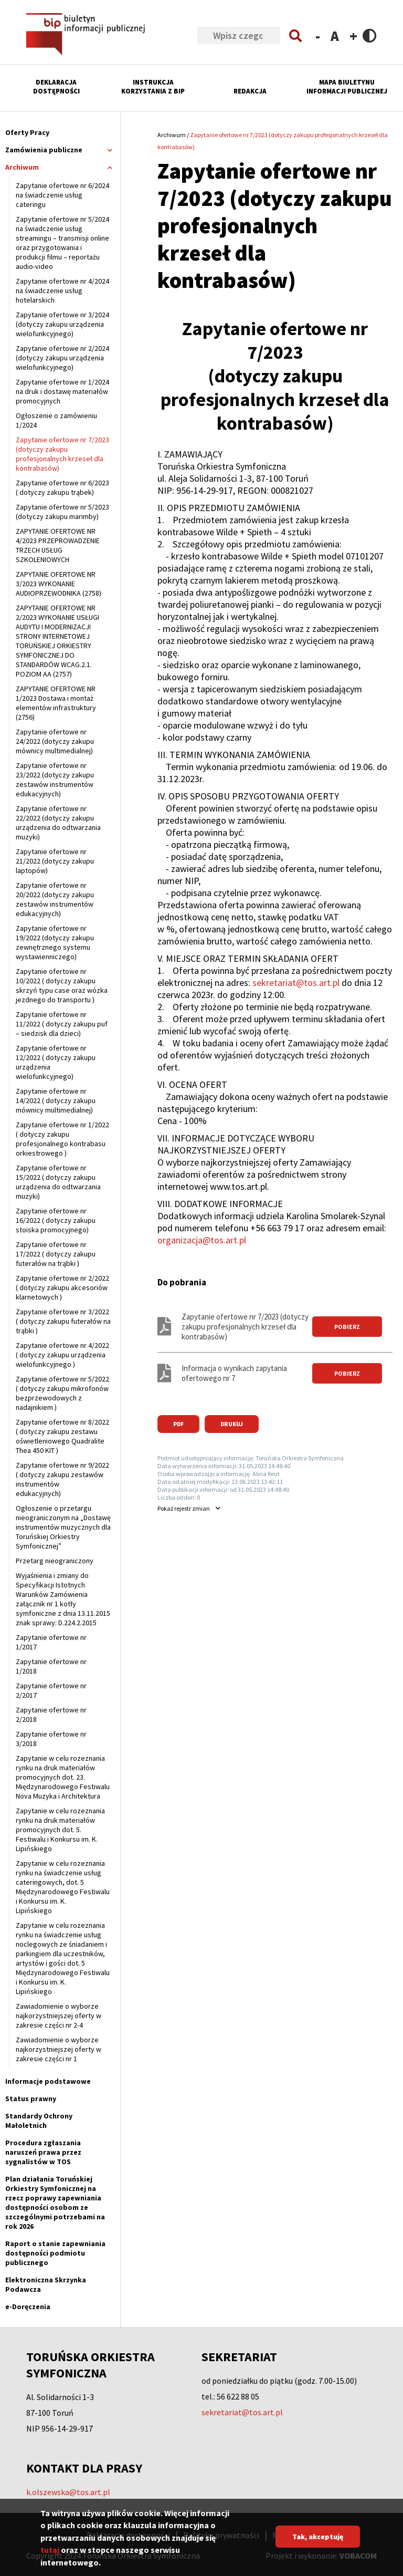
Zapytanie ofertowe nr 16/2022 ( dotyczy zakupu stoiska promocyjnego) (56, 1220)
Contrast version (370, 35)
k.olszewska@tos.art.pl (68, 2492)
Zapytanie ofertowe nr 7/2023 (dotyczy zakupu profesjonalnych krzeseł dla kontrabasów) (62, 454)
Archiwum (171, 135)
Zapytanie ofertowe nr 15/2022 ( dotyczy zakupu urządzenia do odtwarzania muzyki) (58, 1182)
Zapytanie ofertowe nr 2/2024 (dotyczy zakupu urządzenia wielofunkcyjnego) (62, 358)
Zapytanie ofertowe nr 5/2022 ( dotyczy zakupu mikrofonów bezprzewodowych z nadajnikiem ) (62, 1393)
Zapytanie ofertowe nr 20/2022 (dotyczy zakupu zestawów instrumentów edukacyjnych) (55, 899)
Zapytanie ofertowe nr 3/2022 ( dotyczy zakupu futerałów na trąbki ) (63, 1321)
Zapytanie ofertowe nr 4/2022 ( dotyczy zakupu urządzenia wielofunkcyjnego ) (62, 1355)
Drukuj (231, 1424)
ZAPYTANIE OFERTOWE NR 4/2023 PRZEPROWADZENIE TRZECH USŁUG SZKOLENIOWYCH (58, 545)
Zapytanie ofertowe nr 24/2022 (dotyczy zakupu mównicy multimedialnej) (55, 741)
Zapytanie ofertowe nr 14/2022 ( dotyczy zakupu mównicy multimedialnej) (56, 1100)
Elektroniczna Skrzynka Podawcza (45, 2284)
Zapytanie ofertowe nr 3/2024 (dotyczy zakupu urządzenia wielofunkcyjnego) (62, 324)
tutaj (49, 2554)
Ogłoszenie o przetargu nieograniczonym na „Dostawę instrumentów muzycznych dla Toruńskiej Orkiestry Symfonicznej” (63, 1527)
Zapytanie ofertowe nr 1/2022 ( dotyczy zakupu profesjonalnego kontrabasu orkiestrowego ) (62, 1139)
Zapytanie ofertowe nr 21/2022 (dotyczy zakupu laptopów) (55, 861)
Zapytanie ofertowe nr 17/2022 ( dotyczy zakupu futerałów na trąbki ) (56, 1254)
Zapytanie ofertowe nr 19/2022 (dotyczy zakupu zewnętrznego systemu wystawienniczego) (55, 942)
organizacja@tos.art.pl (201, 1240)
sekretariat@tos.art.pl (296, 983)
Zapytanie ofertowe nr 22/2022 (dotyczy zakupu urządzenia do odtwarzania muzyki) (58, 823)
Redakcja (250, 91)
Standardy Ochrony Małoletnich (38, 2120)
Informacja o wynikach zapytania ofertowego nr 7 (234, 1373)
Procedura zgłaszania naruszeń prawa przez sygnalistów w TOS (43, 2152)
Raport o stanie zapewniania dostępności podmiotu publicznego (55, 2253)
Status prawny (30, 2098)
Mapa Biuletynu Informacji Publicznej (346, 87)
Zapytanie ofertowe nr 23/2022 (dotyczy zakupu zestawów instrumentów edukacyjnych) (55, 779)
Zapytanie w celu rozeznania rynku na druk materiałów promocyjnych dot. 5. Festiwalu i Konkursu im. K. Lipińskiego (60, 1829)
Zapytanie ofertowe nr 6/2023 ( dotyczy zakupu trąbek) (62, 487)
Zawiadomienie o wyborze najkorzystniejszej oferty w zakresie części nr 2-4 (58, 2015)
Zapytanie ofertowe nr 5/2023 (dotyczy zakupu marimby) (62, 511)
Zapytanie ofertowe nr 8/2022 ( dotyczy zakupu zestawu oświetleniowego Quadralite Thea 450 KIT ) (62, 1436)
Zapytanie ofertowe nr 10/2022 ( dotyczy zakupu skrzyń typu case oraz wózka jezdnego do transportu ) (62, 985)
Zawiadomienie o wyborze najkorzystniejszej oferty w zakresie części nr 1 (58, 2049)
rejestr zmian (183, 1508)
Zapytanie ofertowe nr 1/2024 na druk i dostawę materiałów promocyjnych (62, 391)
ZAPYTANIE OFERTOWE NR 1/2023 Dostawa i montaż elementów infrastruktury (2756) (56, 703)
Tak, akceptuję (317, 2541)
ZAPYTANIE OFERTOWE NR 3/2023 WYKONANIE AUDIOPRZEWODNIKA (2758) (58, 583)
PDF (178, 1424)
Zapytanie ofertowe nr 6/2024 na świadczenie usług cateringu (62, 195)
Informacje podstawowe (48, 2081)
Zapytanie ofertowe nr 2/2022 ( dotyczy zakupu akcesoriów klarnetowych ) (62, 1287)
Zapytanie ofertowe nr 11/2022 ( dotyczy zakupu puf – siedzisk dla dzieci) (62, 1024)
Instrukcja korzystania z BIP (153, 87)
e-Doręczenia (27, 2306)
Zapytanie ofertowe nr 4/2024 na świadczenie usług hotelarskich (62, 290)
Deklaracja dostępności (56, 87)
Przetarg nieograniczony (54, 1560)
